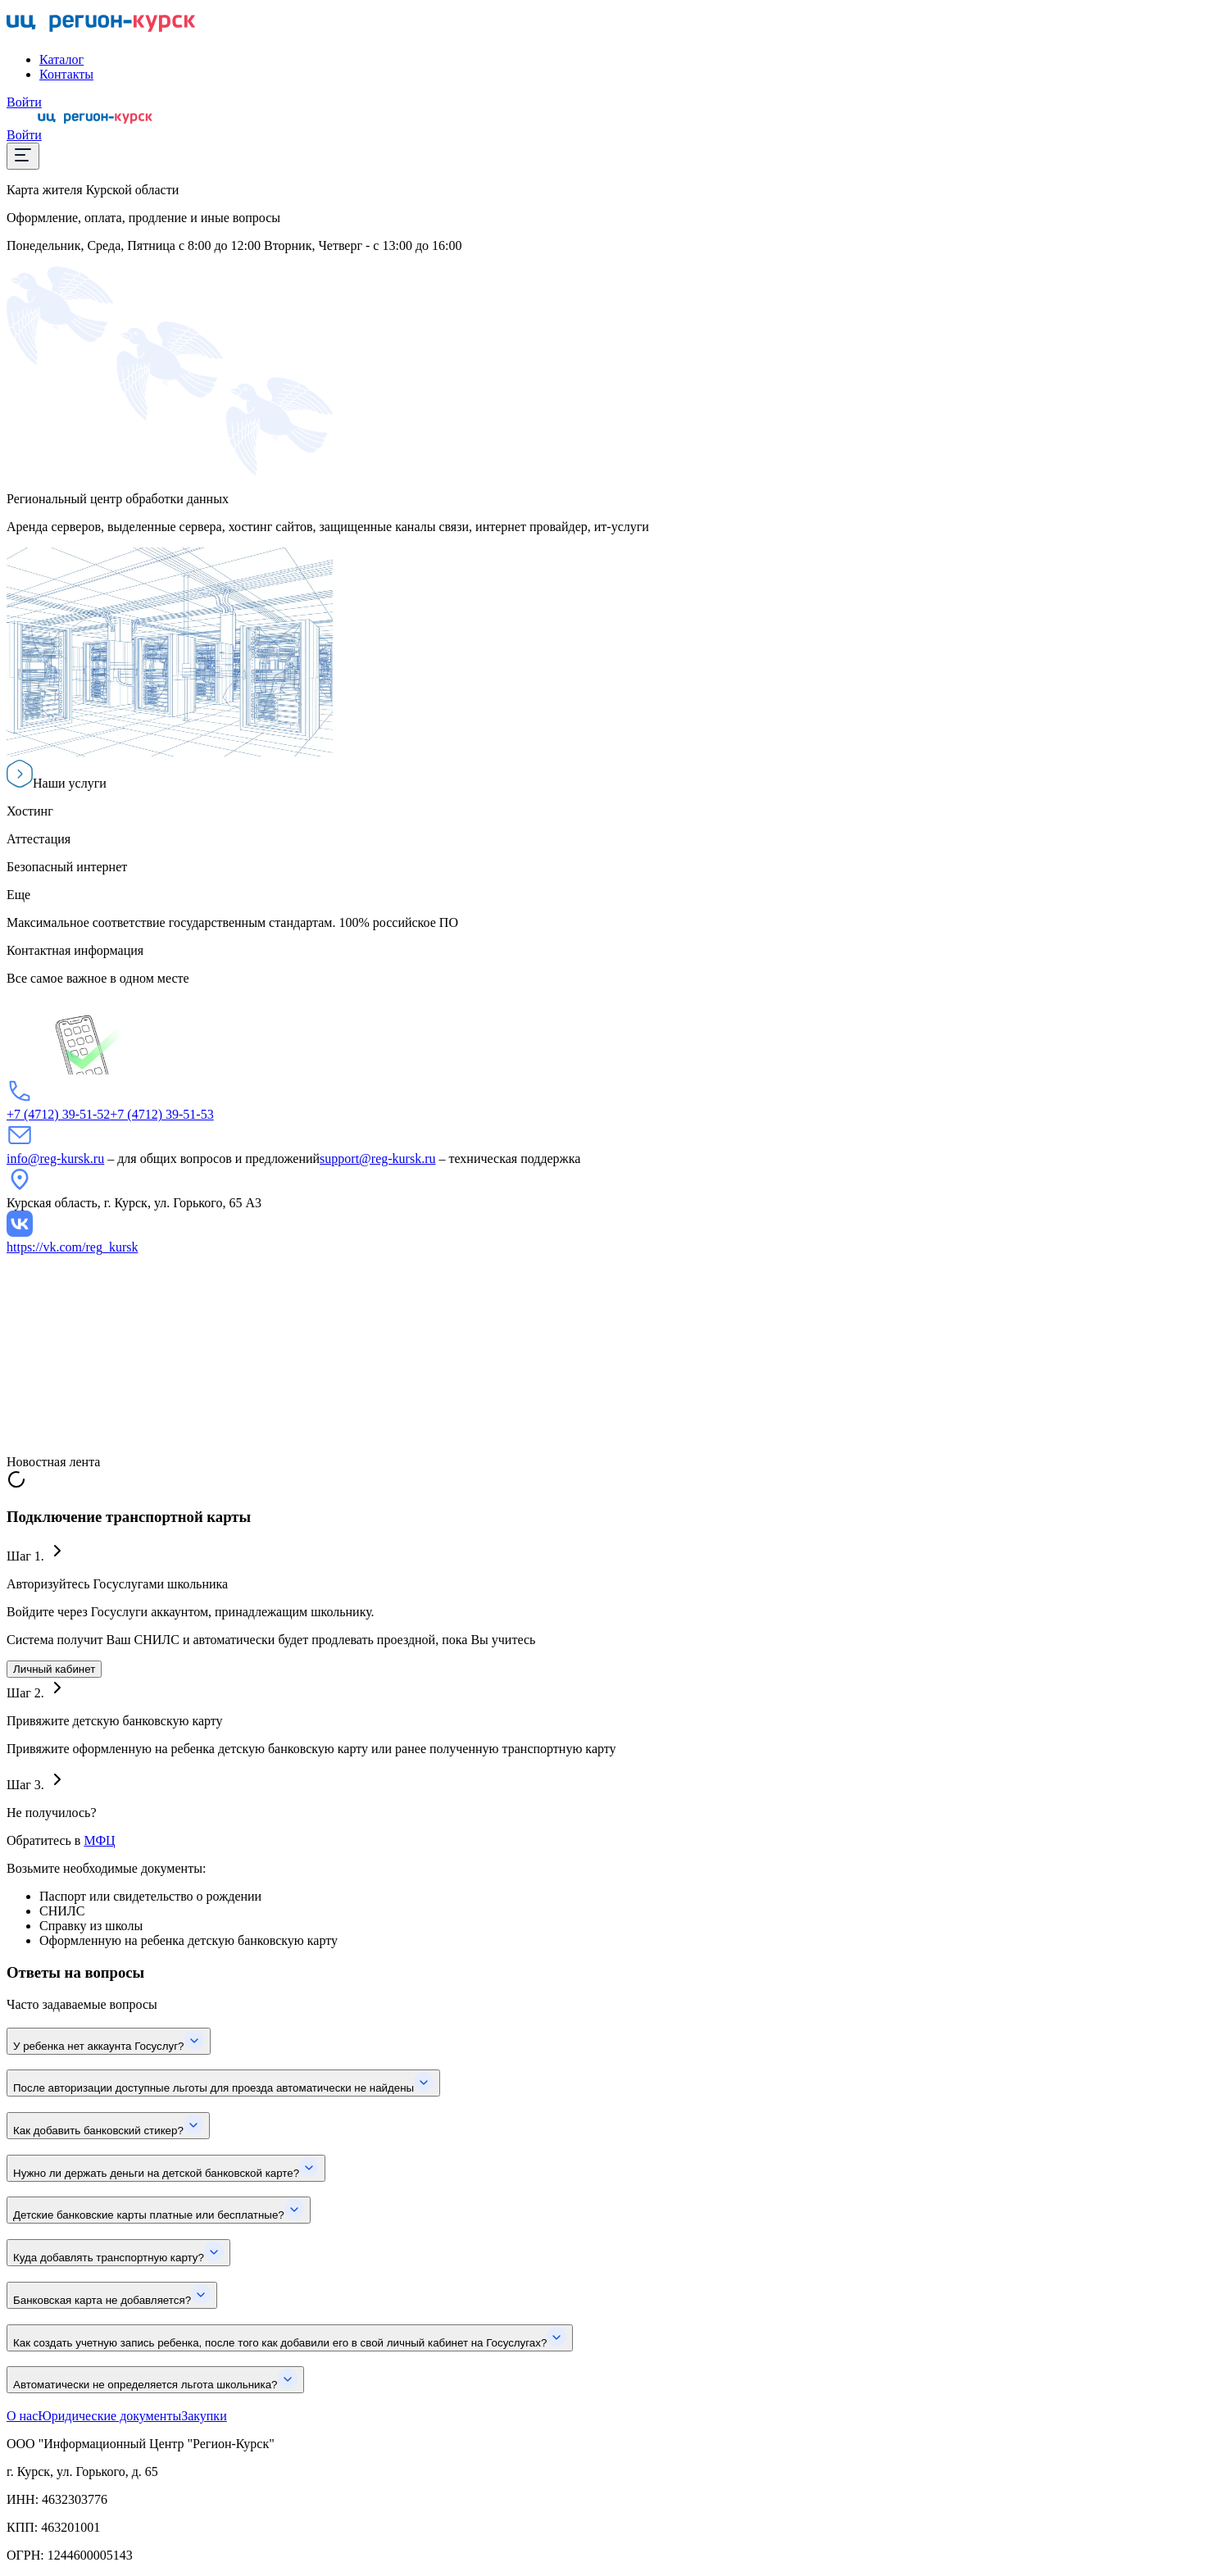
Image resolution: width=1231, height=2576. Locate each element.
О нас (22, 2416)
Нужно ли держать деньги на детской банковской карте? (166, 2168)
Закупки (204, 2416)
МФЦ (99, 1840)
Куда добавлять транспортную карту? (118, 2253)
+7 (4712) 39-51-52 (58, 1114)
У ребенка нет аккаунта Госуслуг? (108, 2041)
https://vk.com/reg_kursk (72, 1247)
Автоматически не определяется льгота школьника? (155, 2380)
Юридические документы (109, 2416)
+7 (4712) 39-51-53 (161, 1114)
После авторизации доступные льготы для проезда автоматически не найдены (223, 2083)
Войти (24, 102)
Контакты (66, 74)
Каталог (61, 59)
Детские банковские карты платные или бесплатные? (158, 2210)
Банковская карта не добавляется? (112, 2295)
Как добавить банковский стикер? (108, 2126)
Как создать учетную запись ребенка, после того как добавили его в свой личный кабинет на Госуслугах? (289, 2338)
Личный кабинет (54, 1669)
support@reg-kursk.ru (377, 1158)
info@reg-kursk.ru (55, 1158)
